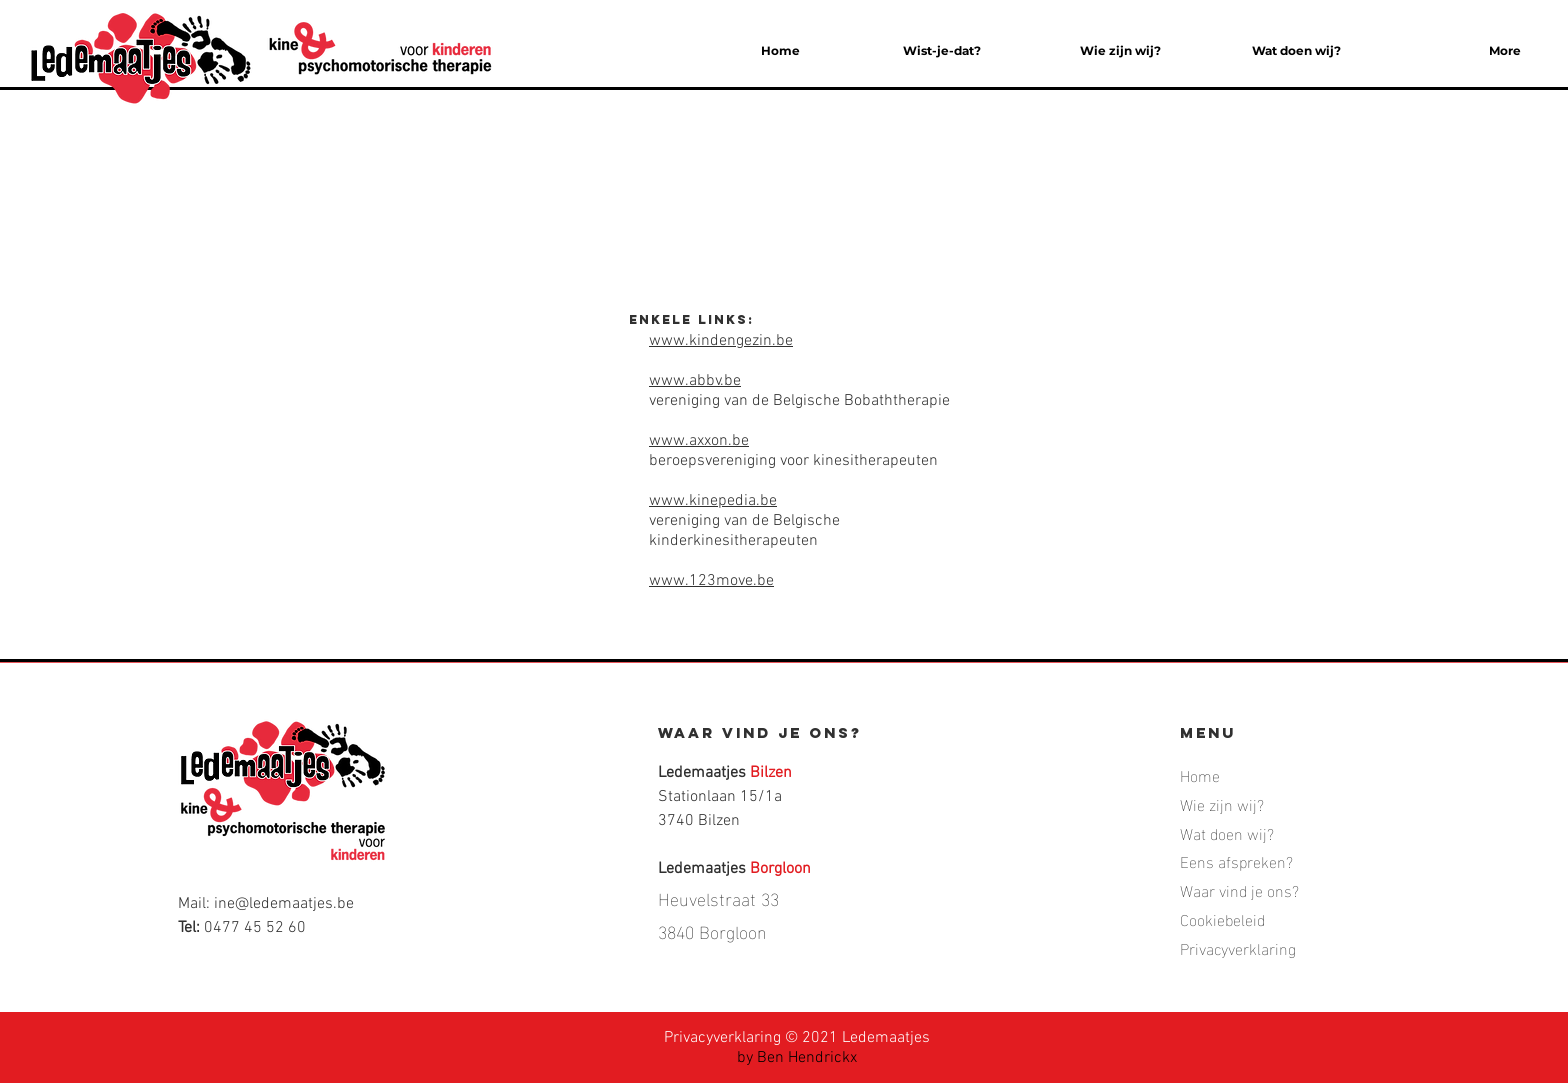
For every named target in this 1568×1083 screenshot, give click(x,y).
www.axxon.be (699, 441)
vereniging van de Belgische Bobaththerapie (801, 401)
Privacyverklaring (722, 1038)
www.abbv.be (695, 381)
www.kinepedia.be (713, 501)
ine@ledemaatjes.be (284, 904)
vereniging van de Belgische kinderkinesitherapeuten (744, 531)
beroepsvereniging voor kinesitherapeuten (793, 461)
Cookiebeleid (1222, 918)
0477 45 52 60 (255, 928)
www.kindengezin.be (721, 341)
